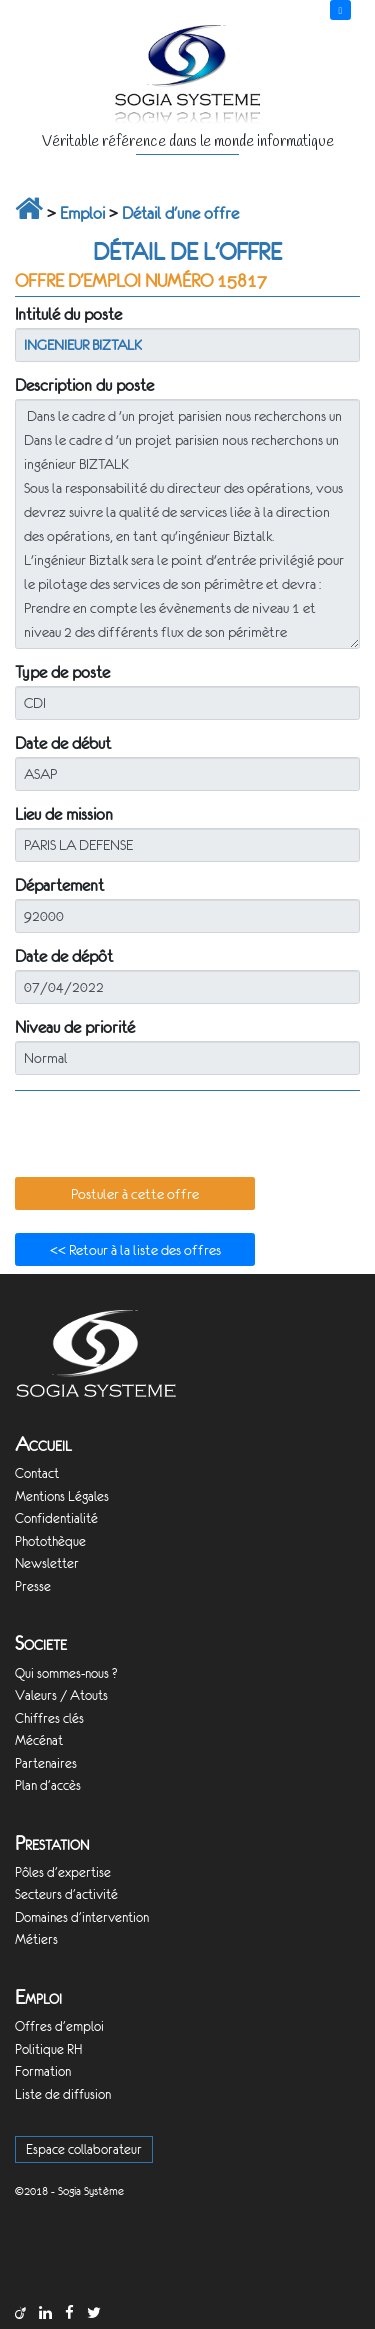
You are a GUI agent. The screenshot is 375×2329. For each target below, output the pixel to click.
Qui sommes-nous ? (66, 1673)
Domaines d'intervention (82, 1917)
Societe (41, 1643)
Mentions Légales (62, 1496)
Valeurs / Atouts (61, 1695)
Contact (37, 1473)
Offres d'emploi (59, 2026)
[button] (135, 1194)
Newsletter (47, 1563)
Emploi (82, 213)
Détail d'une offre (180, 213)
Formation (43, 2071)
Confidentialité (56, 1518)
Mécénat (39, 1740)
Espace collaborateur (84, 2149)
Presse (33, 1586)
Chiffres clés (49, 1718)
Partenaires (46, 1763)
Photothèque (50, 1541)
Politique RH (48, 2049)
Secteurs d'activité (66, 1894)
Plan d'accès (48, 1785)
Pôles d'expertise (63, 1872)
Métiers (36, 1939)
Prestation (52, 1843)
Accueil (43, 1444)
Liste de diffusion (63, 2094)
